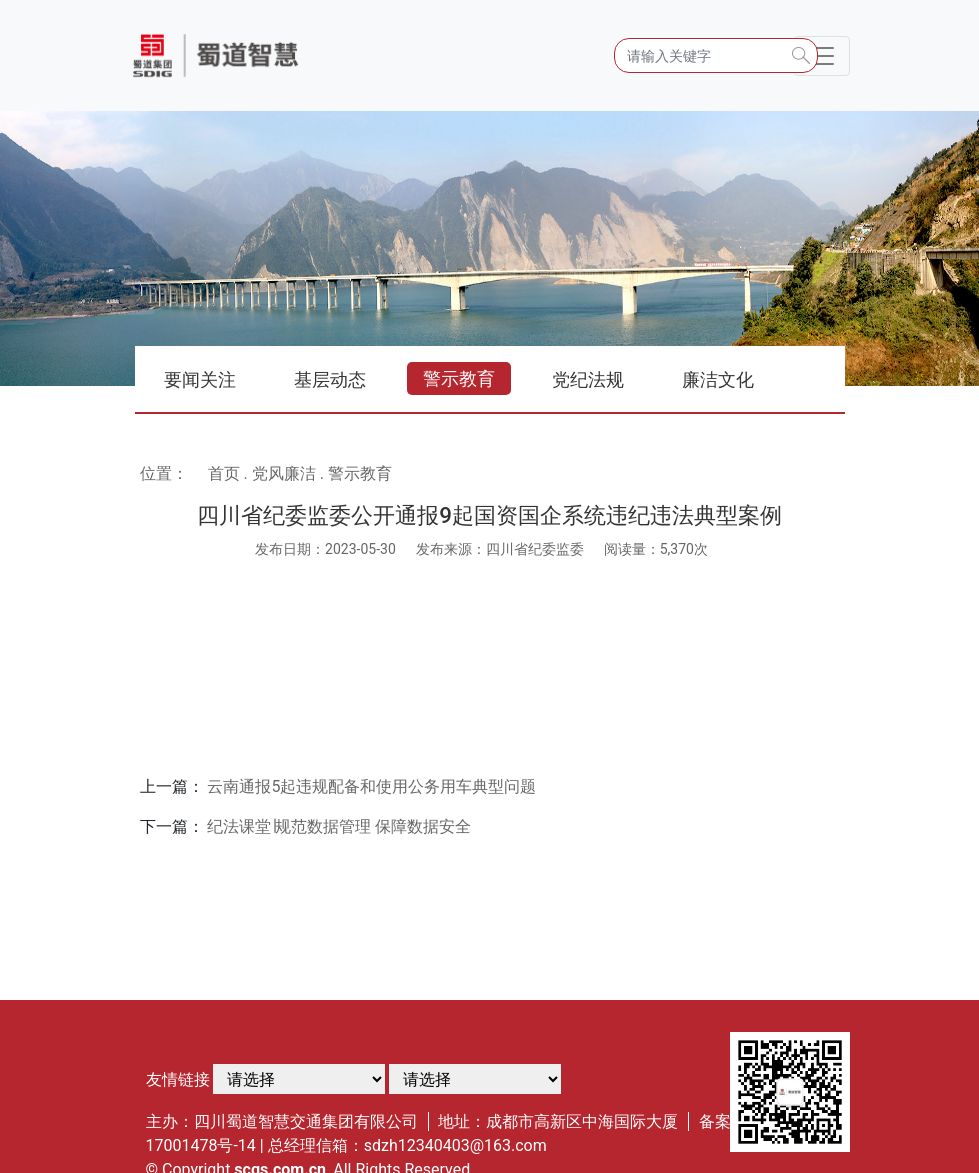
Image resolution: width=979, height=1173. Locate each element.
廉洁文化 (718, 379)
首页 (224, 473)
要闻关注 (200, 379)
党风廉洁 (284, 473)
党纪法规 (588, 379)
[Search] (716, 55)
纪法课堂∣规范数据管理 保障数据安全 (339, 826)
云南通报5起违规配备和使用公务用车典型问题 (371, 786)
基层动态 (330, 379)
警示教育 (459, 378)
